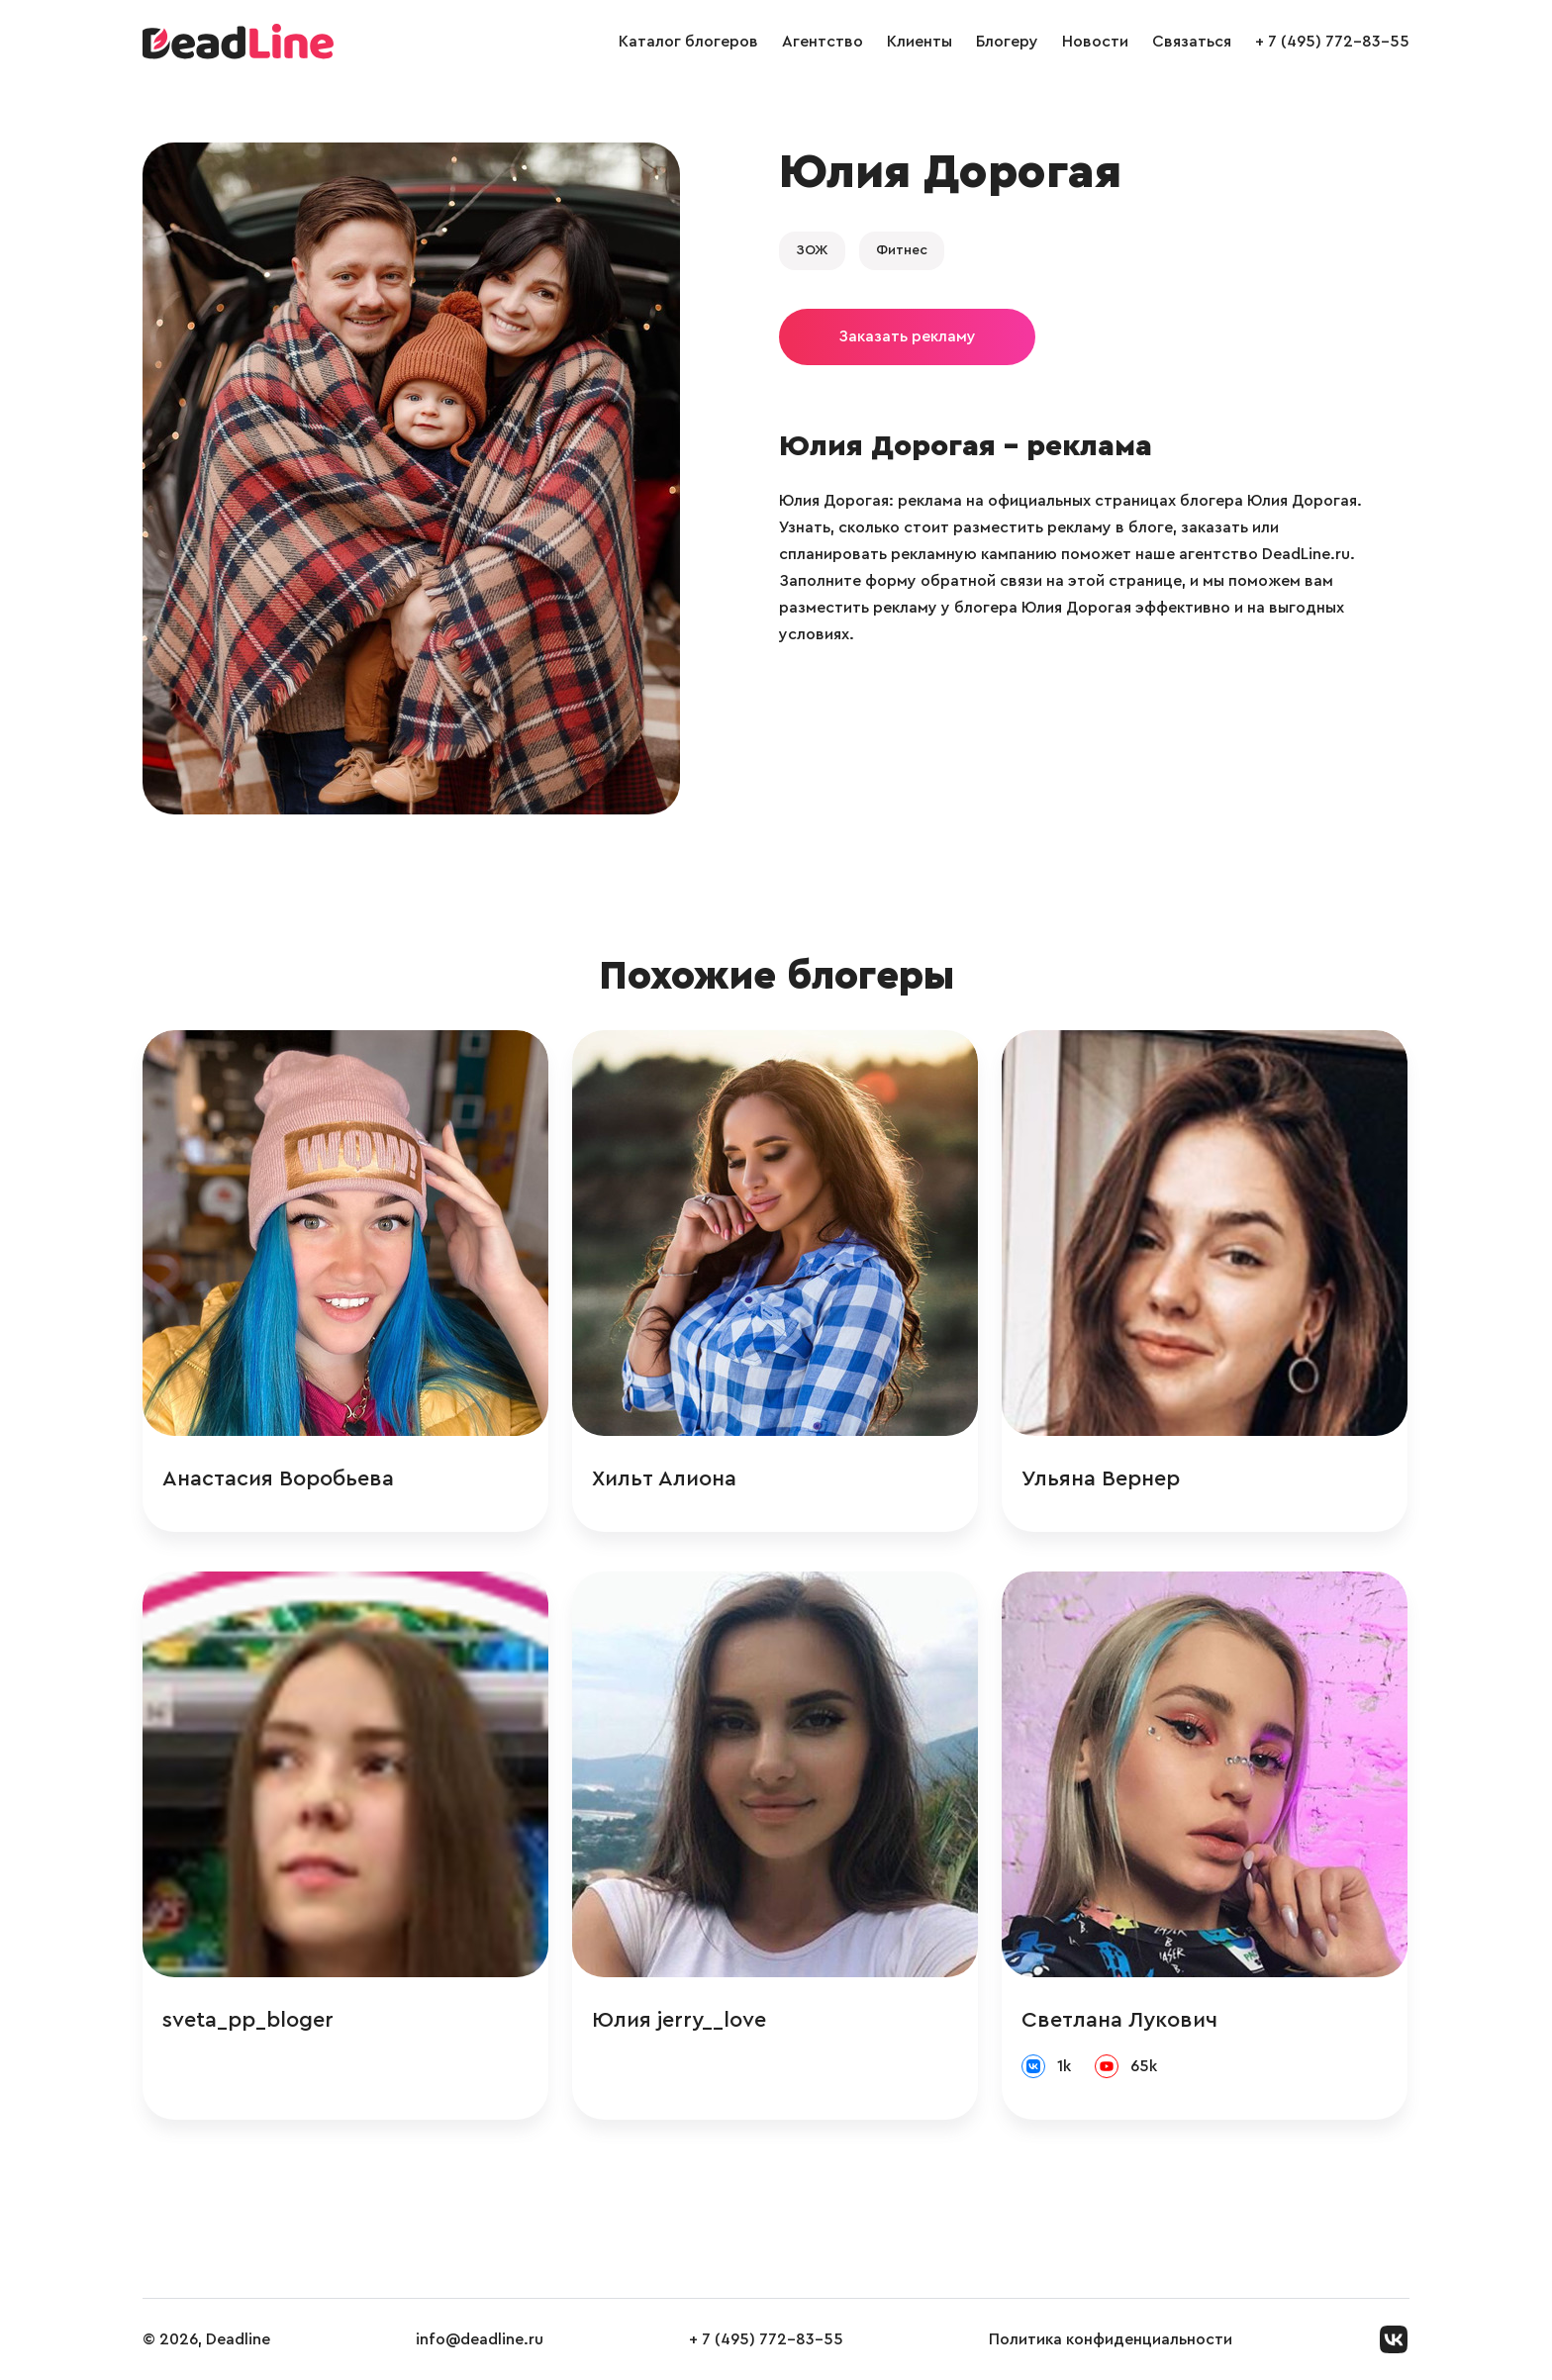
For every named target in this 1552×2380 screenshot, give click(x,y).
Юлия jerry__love (679, 2020)
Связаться (1191, 41)
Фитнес (901, 250)
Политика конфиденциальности (1110, 2339)
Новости (1095, 41)
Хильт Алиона (664, 1478)
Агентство (822, 41)
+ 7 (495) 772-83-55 (1332, 41)
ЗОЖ (812, 250)
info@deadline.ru (479, 2339)
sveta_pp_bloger (248, 2020)
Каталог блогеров (688, 41)
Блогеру (1007, 41)
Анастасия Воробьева (278, 1478)
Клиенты (919, 41)
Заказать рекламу (907, 336)
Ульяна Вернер (1100, 1478)
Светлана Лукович (1119, 2020)
